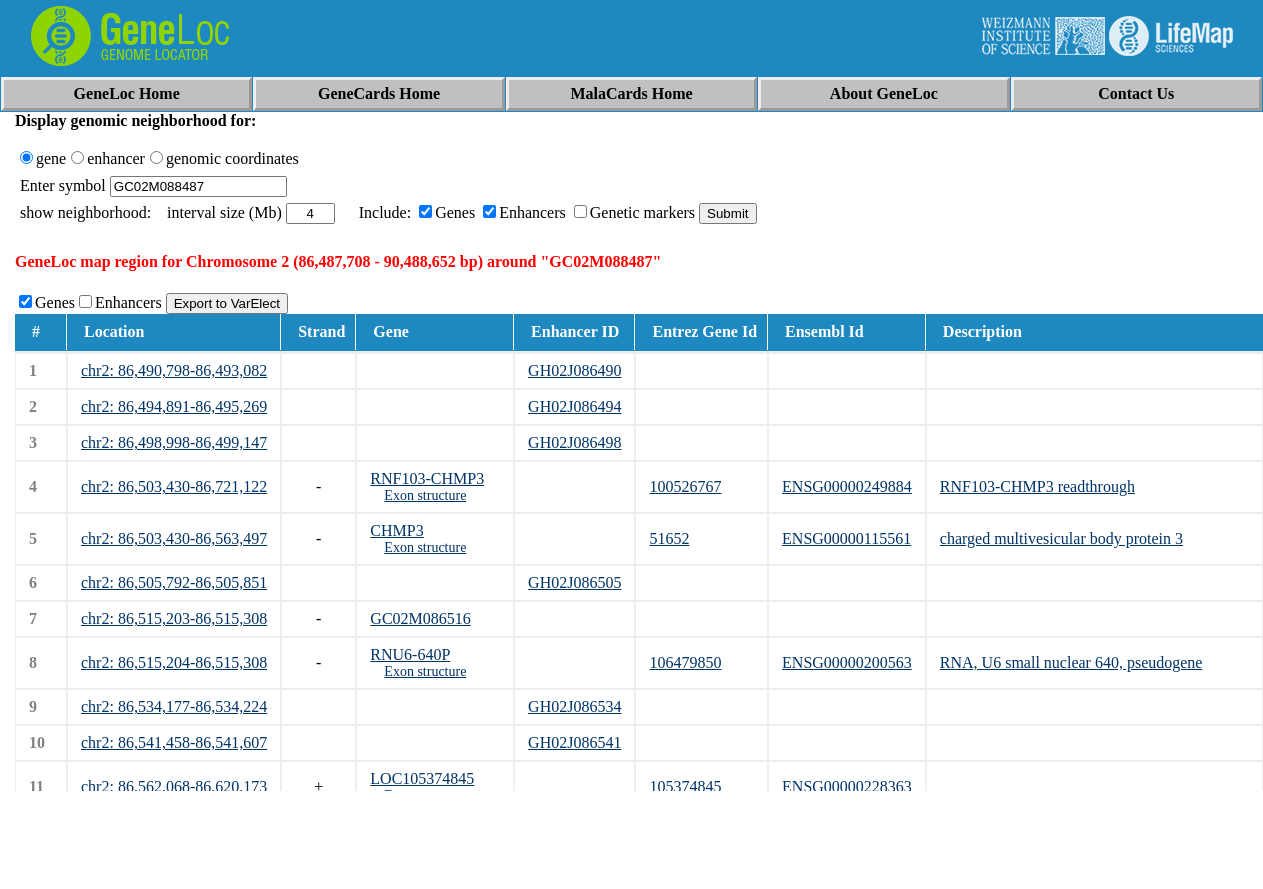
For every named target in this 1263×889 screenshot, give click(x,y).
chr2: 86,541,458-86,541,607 (174, 742)
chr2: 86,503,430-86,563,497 (174, 538)
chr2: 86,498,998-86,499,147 (174, 442)
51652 (669, 538)
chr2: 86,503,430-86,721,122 (174, 486)
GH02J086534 (574, 706)
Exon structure (425, 495)
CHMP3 (396, 530)
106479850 (685, 662)
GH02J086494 (574, 406)
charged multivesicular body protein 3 (1061, 538)
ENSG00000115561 (846, 538)
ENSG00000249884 (847, 486)
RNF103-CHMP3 (427, 478)
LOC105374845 (422, 778)
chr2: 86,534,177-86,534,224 (174, 706)
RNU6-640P (410, 654)
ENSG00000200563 (847, 662)
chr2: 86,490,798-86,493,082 (174, 370)
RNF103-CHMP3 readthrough (1037, 486)
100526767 (685, 486)
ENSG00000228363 (847, 786)
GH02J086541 (574, 742)
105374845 (685, 786)
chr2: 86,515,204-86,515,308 (174, 662)
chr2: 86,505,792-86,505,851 (174, 582)
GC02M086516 (420, 618)
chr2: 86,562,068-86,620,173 (174, 786)
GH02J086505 (574, 582)
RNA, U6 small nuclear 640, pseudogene (1071, 662)
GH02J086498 (574, 442)
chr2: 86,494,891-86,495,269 (174, 406)
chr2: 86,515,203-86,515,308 (174, 618)
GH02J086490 (574, 370)
